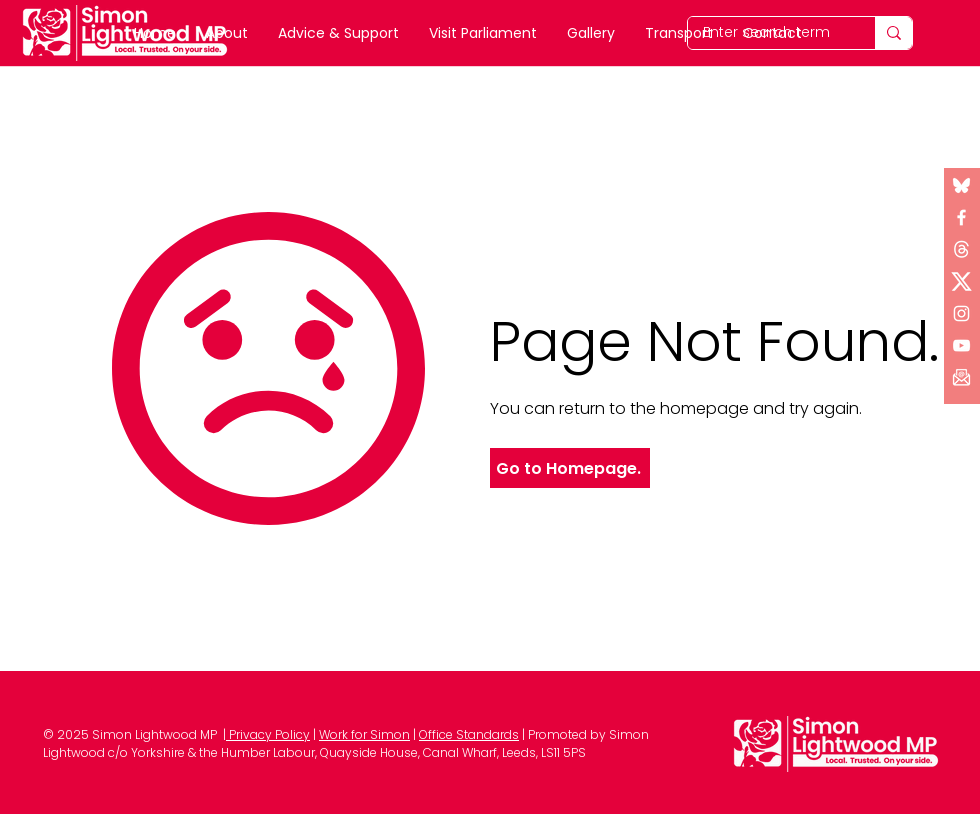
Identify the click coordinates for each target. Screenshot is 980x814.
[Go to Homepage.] (570, 468)
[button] (961, 377)
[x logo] (961, 249)
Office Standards (469, 734)
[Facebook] (961, 217)
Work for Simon (364, 734)
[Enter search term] (893, 33)
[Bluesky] (961, 185)
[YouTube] (961, 345)
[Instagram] (961, 313)
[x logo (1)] (961, 281)
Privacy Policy (268, 734)
